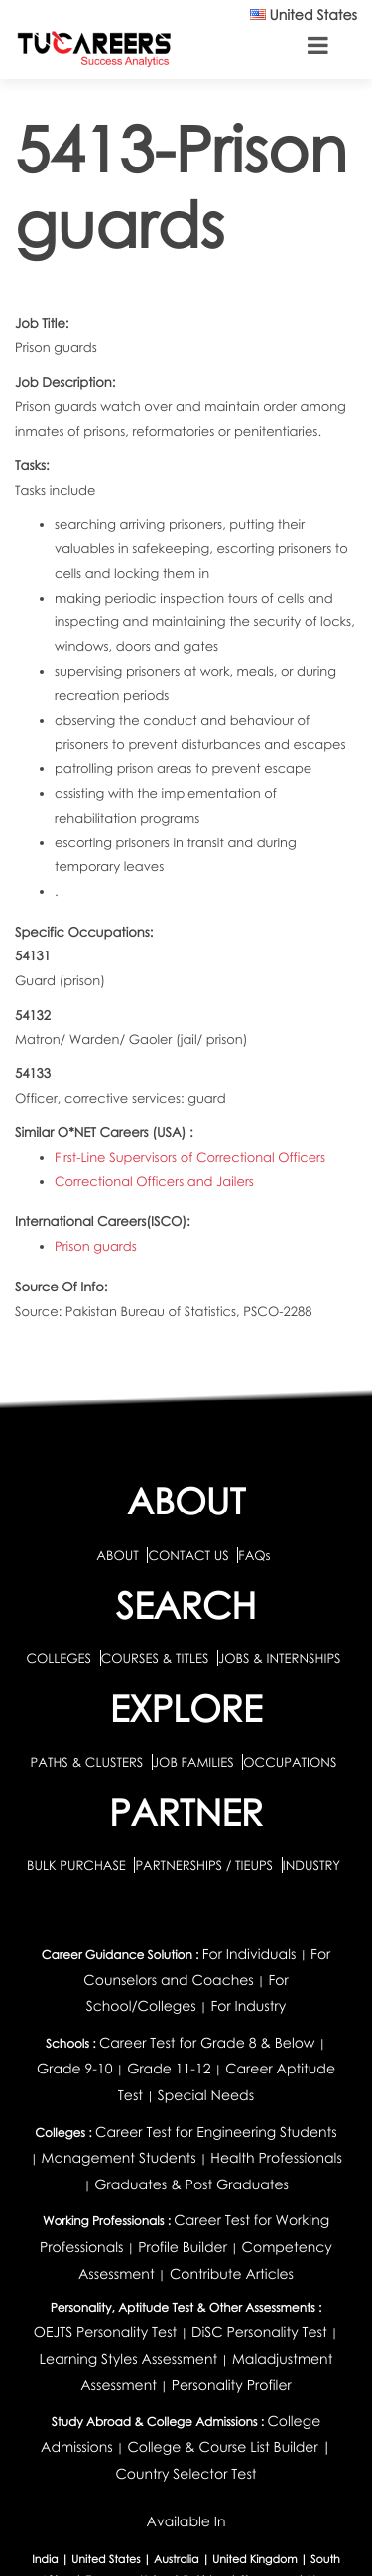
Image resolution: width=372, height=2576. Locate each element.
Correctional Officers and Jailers (154, 1181)
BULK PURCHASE (78, 1865)
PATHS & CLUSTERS (89, 1762)
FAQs (254, 1555)
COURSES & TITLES (155, 1658)
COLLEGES (58, 1658)
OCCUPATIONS (289, 1762)
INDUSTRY (311, 1865)
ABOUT (117, 1555)
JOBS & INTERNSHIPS (279, 1658)
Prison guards (96, 1246)
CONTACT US (188, 1555)
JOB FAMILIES (195, 1762)
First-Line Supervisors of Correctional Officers (190, 1157)
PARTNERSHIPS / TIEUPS (205, 1865)
